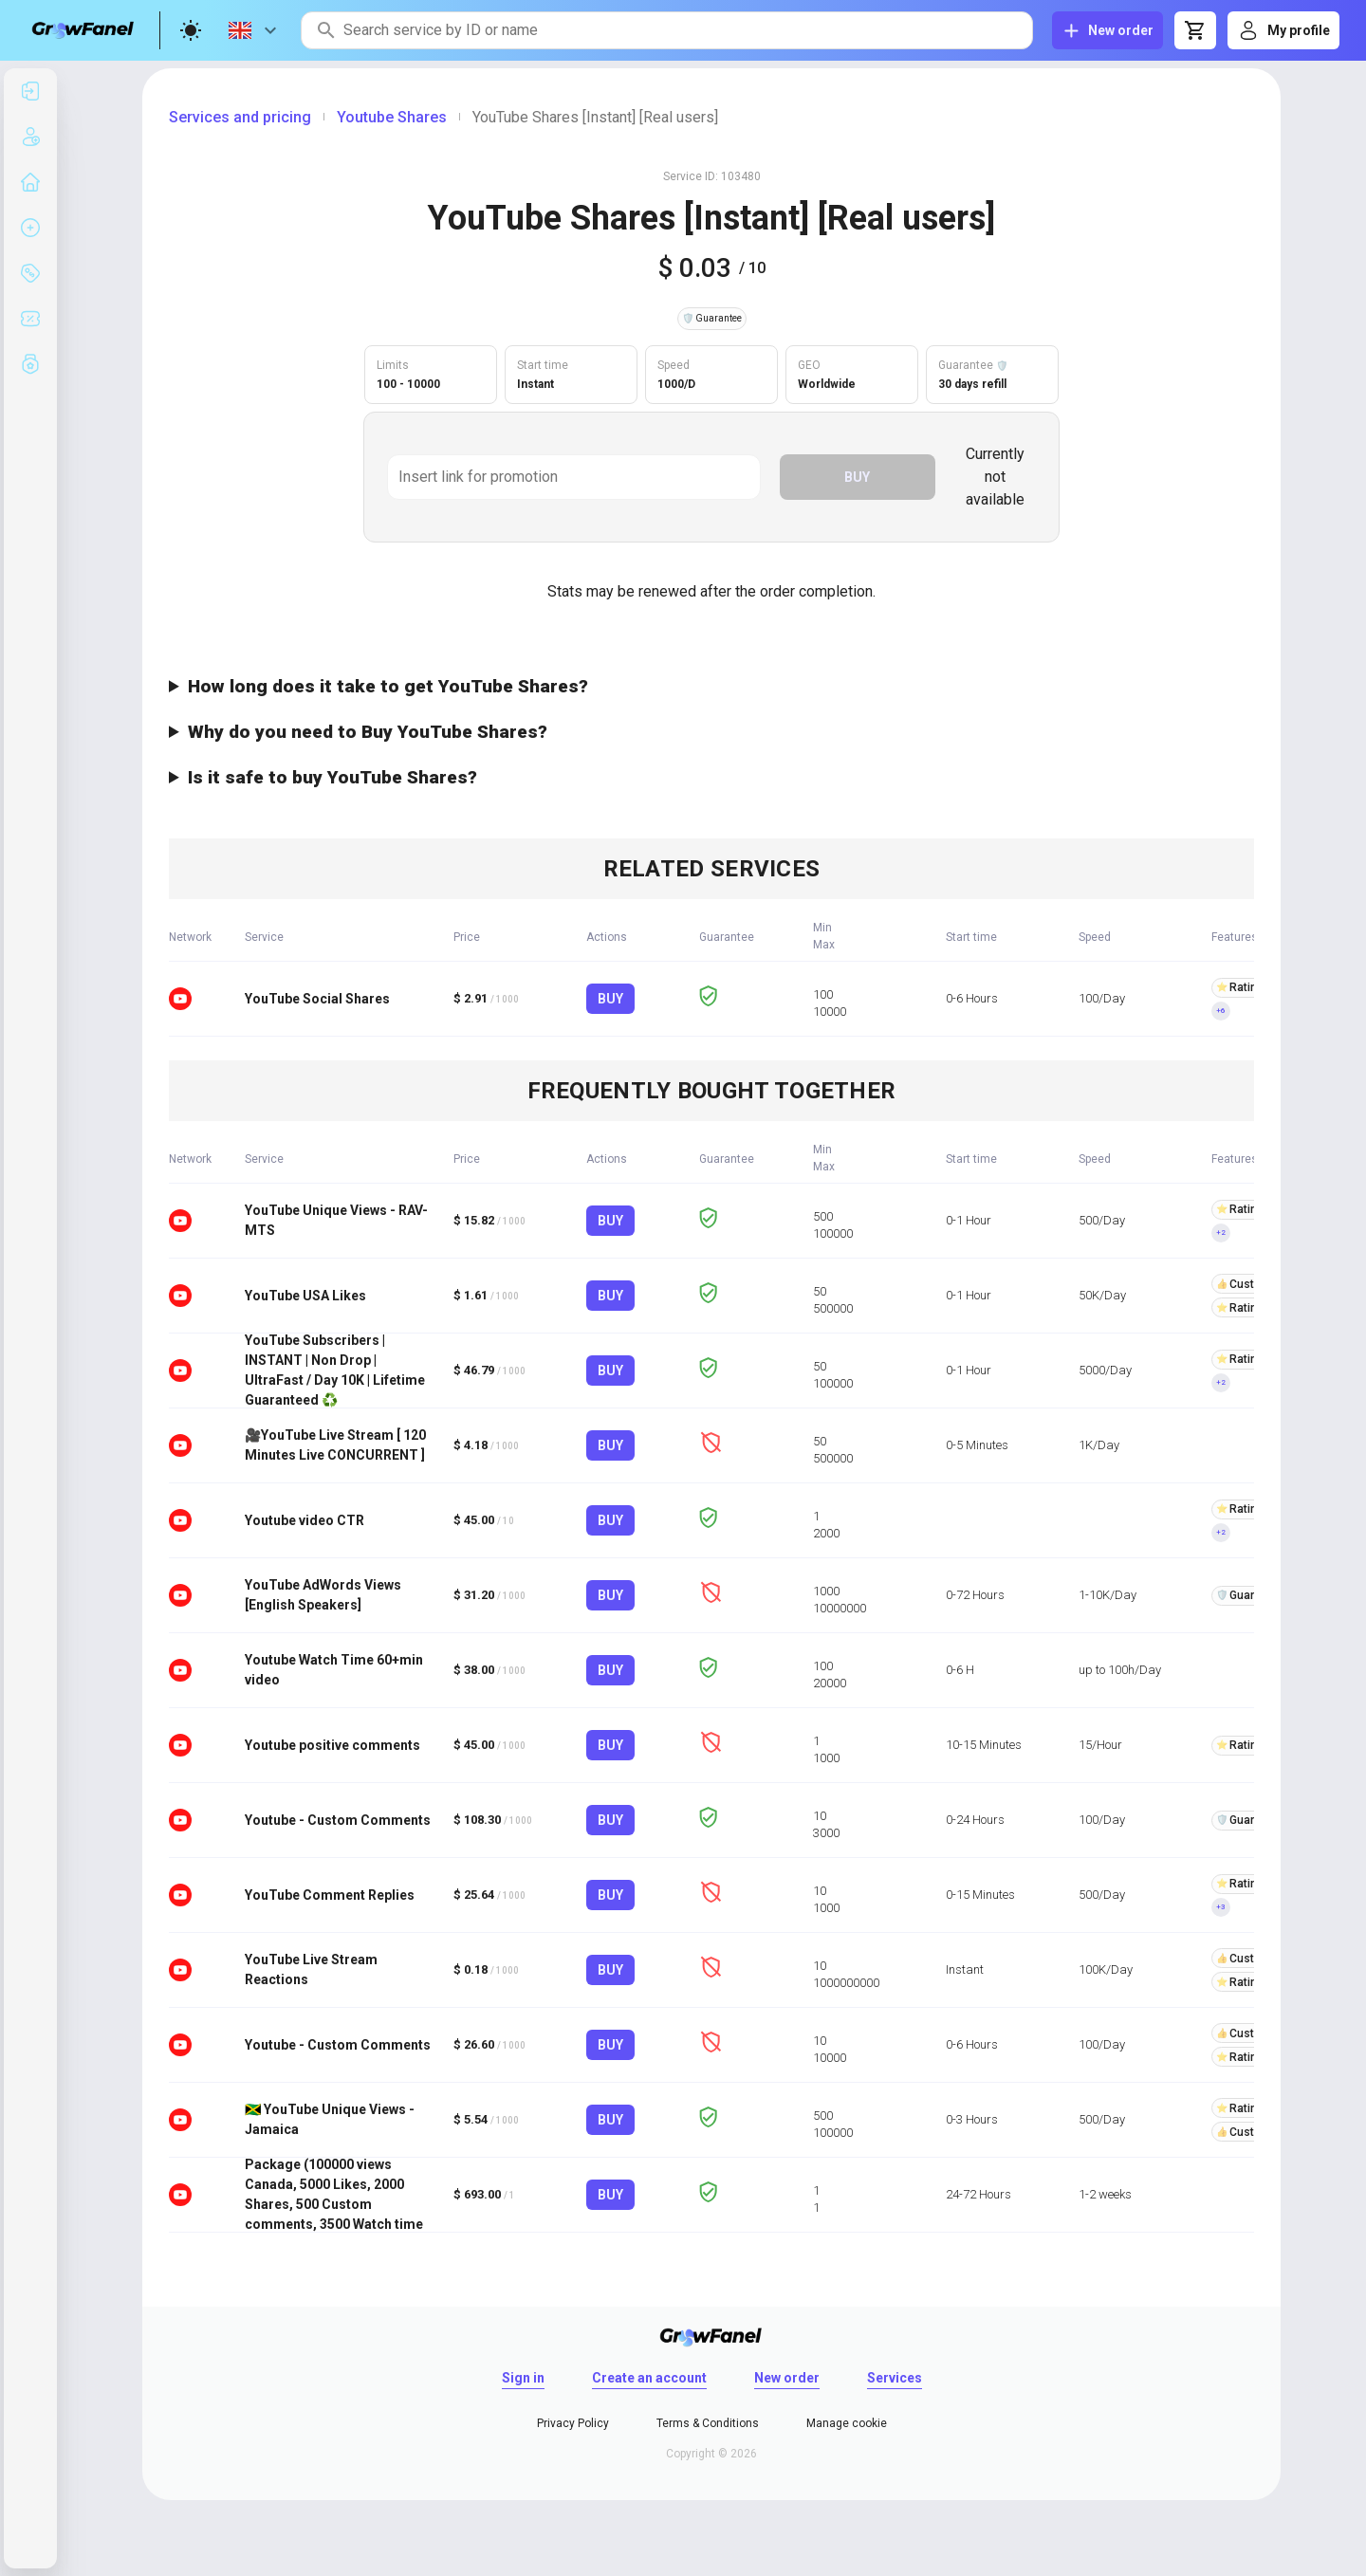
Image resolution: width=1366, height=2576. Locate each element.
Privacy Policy (573, 2423)
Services (894, 2377)
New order (787, 2377)
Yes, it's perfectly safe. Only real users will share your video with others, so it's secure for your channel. (711, 777)
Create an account (649, 2377)
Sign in (523, 2377)
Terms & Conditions (707, 2423)
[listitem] (30, 91)
